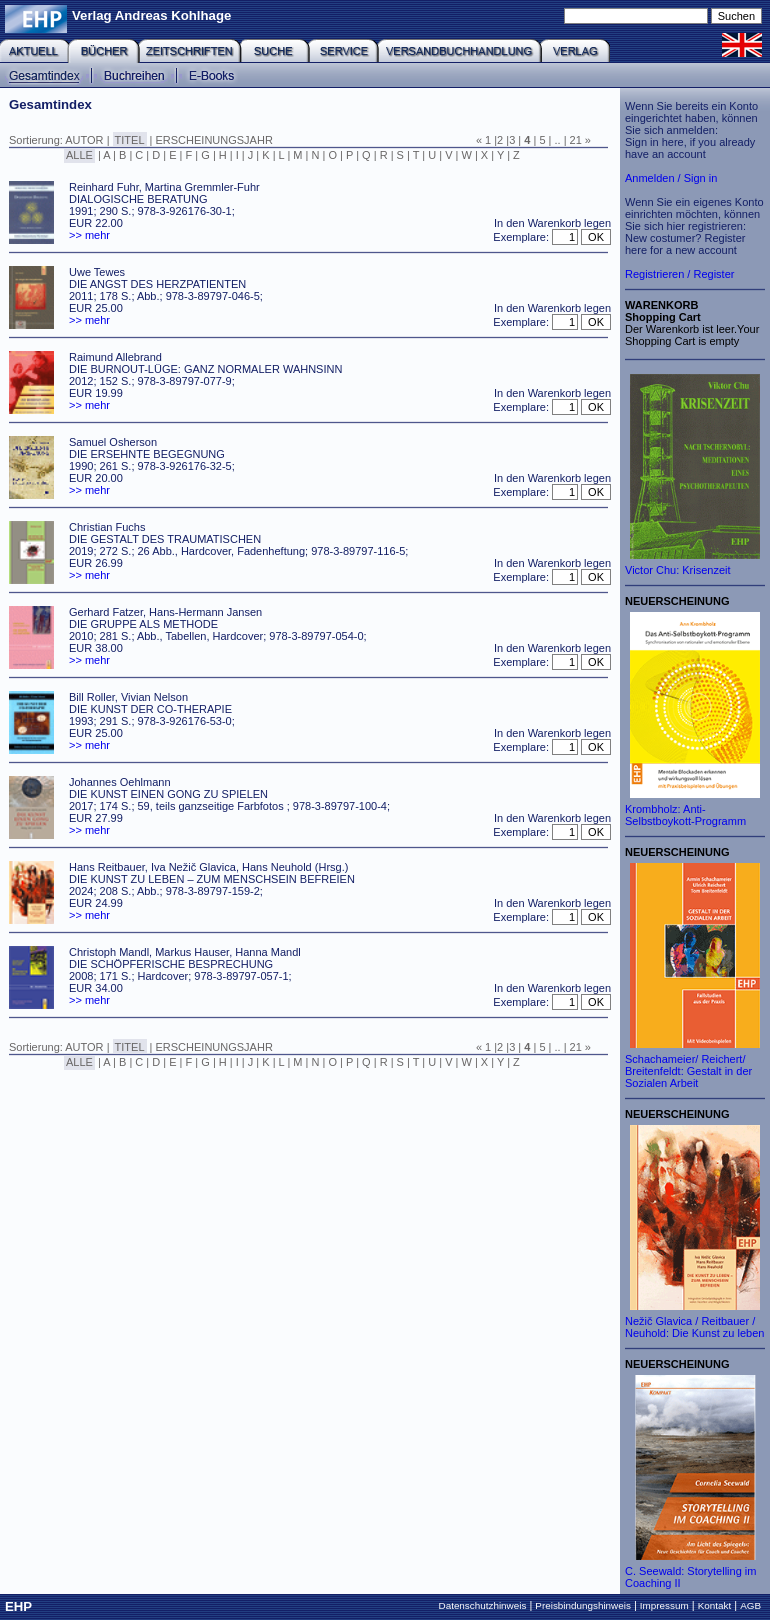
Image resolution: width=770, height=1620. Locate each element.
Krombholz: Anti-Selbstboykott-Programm (685, 815)
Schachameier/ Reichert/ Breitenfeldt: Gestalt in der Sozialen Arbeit (688, 1071)
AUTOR (84, 140)
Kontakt (715, 1605)
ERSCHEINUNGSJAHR (214, 140)
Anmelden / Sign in (671, 178)
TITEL (130, 140)
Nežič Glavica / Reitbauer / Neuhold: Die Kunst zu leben (694, 1327)
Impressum (664, 1605)
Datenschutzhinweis (483, 1605)
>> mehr (89, 235)
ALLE (79, 155)
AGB (750, 1605)
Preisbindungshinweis (583, 1605)
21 (576, 140)
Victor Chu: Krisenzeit (678, 570)
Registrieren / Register (679, 274)
